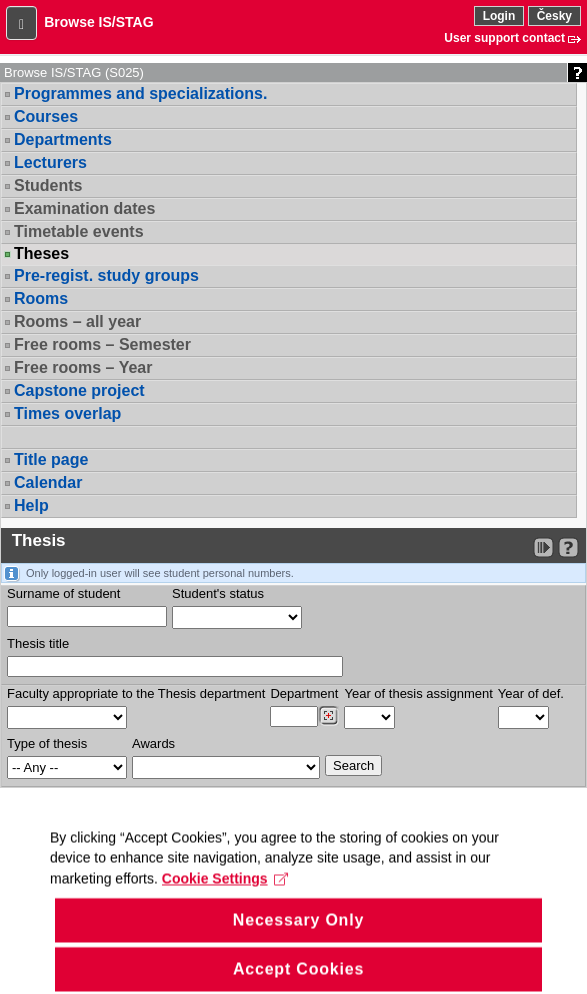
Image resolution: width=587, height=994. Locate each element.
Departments (63, 139)
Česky (554, 16)
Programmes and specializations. (140, 93)
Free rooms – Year (83, 367)
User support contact (504, 38)
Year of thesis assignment (418, 693)
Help (31, 505)
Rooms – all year (77, 321)
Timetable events (79, 231)
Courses (46, 116)
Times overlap (67, 413)
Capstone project (79, 390)
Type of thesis (47, 743)
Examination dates (84, 208)
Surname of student (63, 593)
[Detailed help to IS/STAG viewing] (568, 547)
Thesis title (38, 643)
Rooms (41, 298)
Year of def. (531, 693)
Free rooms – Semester (102, 344)
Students (48, 185)
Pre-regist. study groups (106, 275)
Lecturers (50, 162)
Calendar (48, 482)
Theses (41, 254)
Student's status (218, 593)
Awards (153, 743)
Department (304, 693)
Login (499, 16)
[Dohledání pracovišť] (328, 716)
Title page (51, 459)
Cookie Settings (225, 897)
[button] (21, 23)
